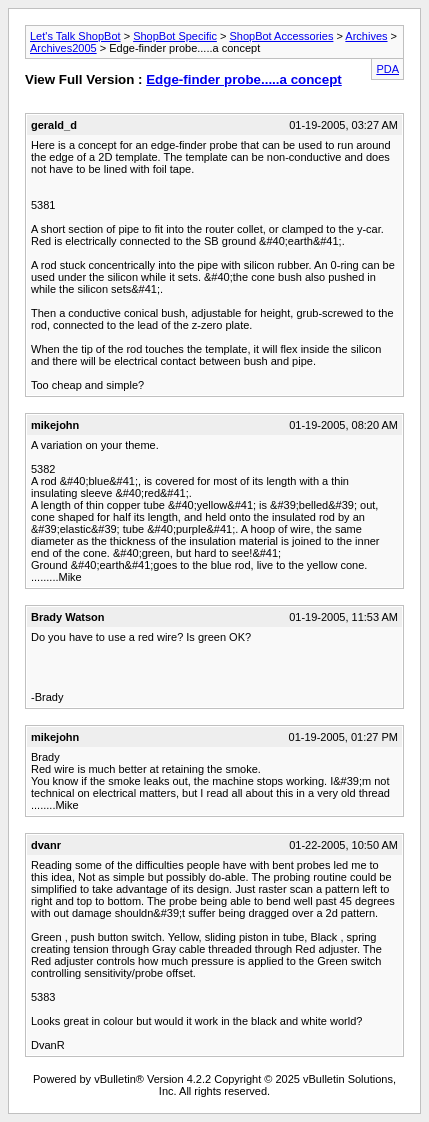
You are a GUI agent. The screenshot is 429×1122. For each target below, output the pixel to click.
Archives (366, 36)
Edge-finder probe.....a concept (244, 79)
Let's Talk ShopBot (75, 36)
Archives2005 (63, 48)
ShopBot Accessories (281, 36)
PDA (387, 69)
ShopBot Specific (175, 36)
